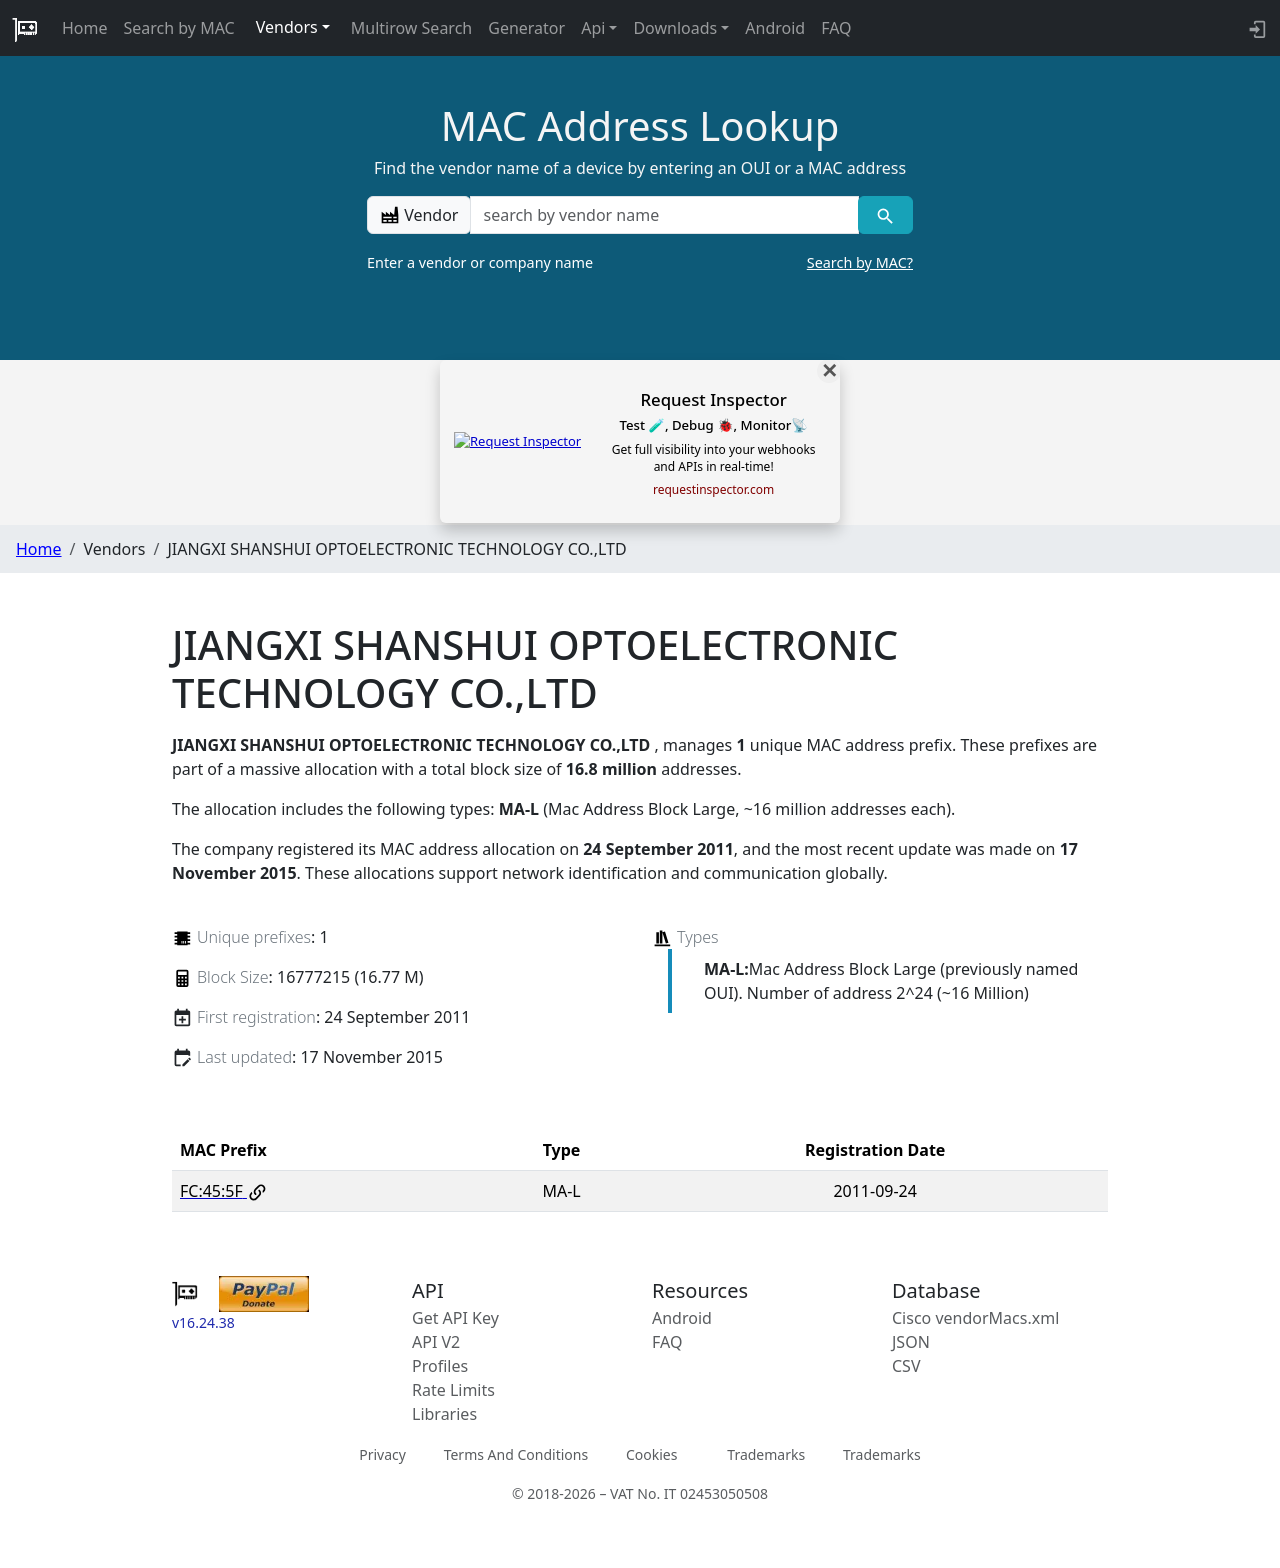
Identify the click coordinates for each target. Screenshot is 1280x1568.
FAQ (836, 28)
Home (85, 28)
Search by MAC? (860, 262)
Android (775, 28)
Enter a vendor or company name (640, 263)
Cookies (651, 1454)
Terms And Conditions (516, 1454)
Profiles (440, 1366)
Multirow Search (411, 28)
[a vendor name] (664, 215)
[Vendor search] (885, 215)
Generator (526, 28)
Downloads (675, 28)
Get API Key (455, 1318)
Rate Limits (453, 1390)
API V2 (436, 1342)
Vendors (287, 27)
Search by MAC (179, 28)
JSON (911, 1342)
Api (593, 28)
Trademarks (766, 1454)
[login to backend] (1255, 28)
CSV (906, 1366)
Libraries (444, 1414)
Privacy (382, 1454)
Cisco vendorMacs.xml (975, 1318)
